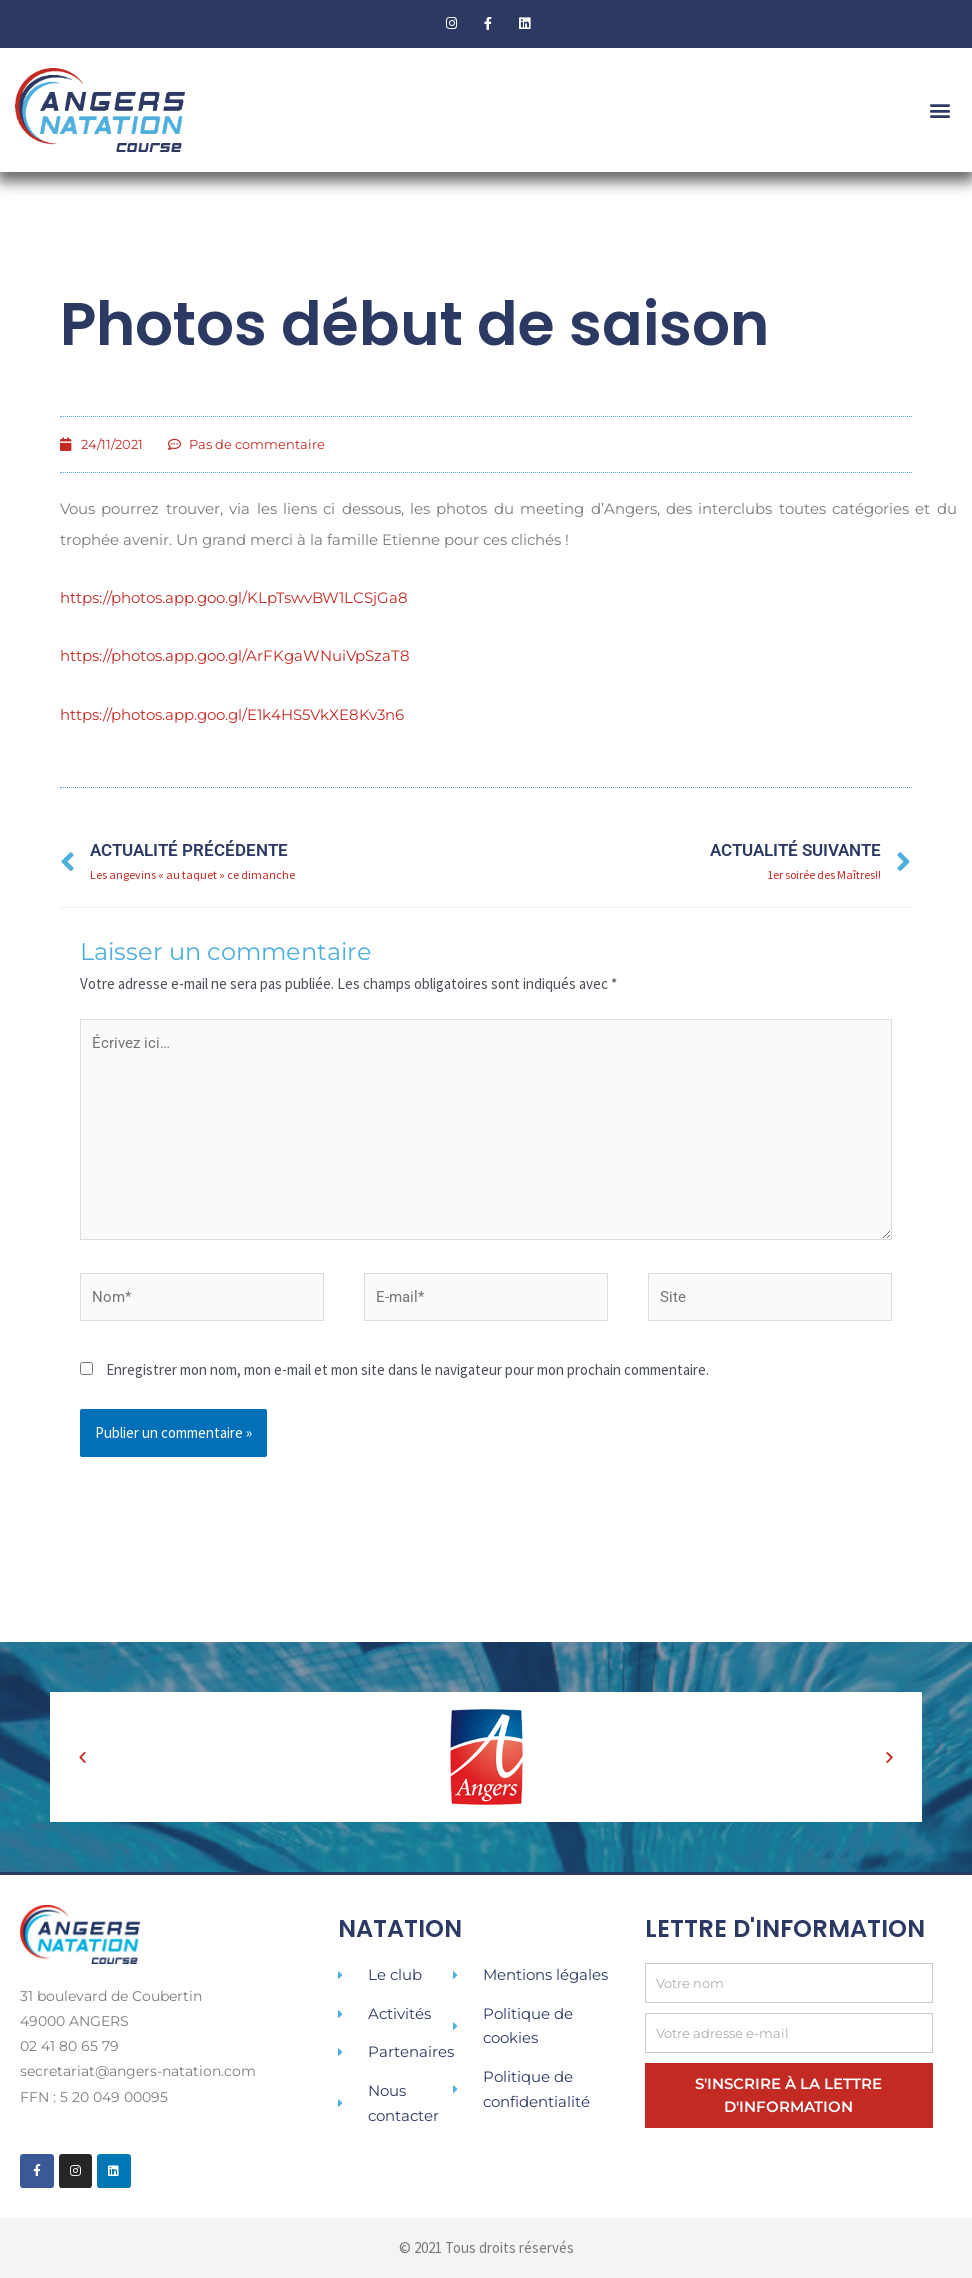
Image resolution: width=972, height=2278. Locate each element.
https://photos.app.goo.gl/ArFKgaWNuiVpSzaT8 (235, 654)
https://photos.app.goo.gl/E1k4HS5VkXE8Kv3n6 (232, 712)
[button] (940, 109)
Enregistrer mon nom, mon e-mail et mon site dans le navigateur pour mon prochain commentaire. (407, 1369)
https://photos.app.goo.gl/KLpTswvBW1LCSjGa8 (234, 597)
